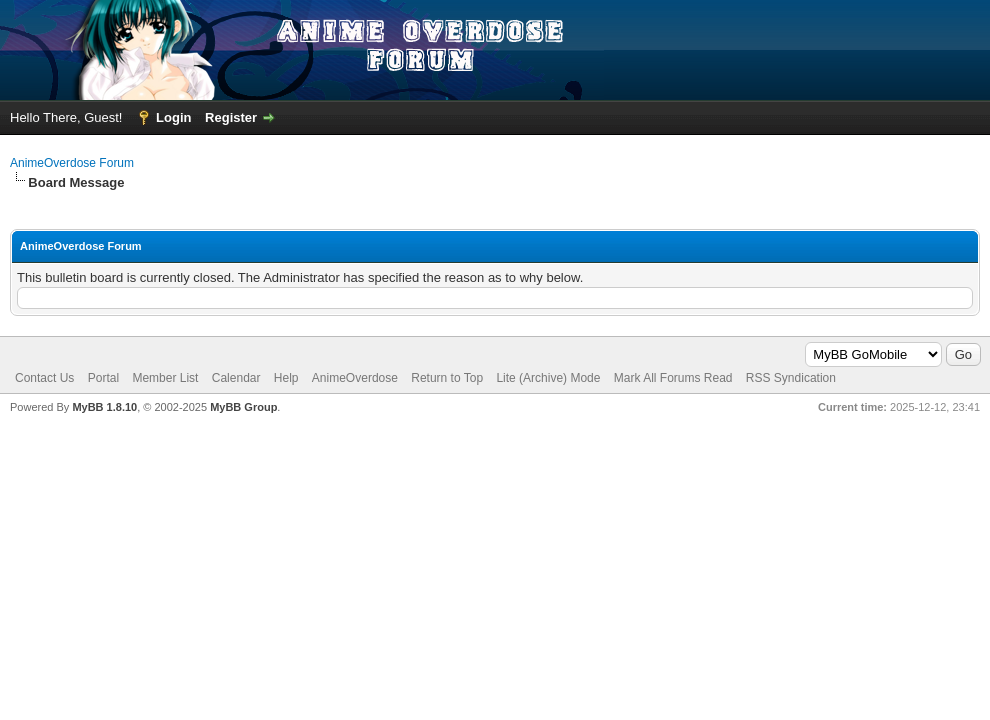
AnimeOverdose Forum (72, 163)
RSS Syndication (791, 378)
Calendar (236, 378)
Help (286, 378)
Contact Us (44, 378)
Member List (165, 378)
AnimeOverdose (355, 378)
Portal (103, 378)
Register (231, 117)
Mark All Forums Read (673, 378)
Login (173, 117)
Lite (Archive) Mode (548, 378)
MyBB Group (243, 407)
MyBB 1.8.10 (104, 407)
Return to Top (447, 378)
